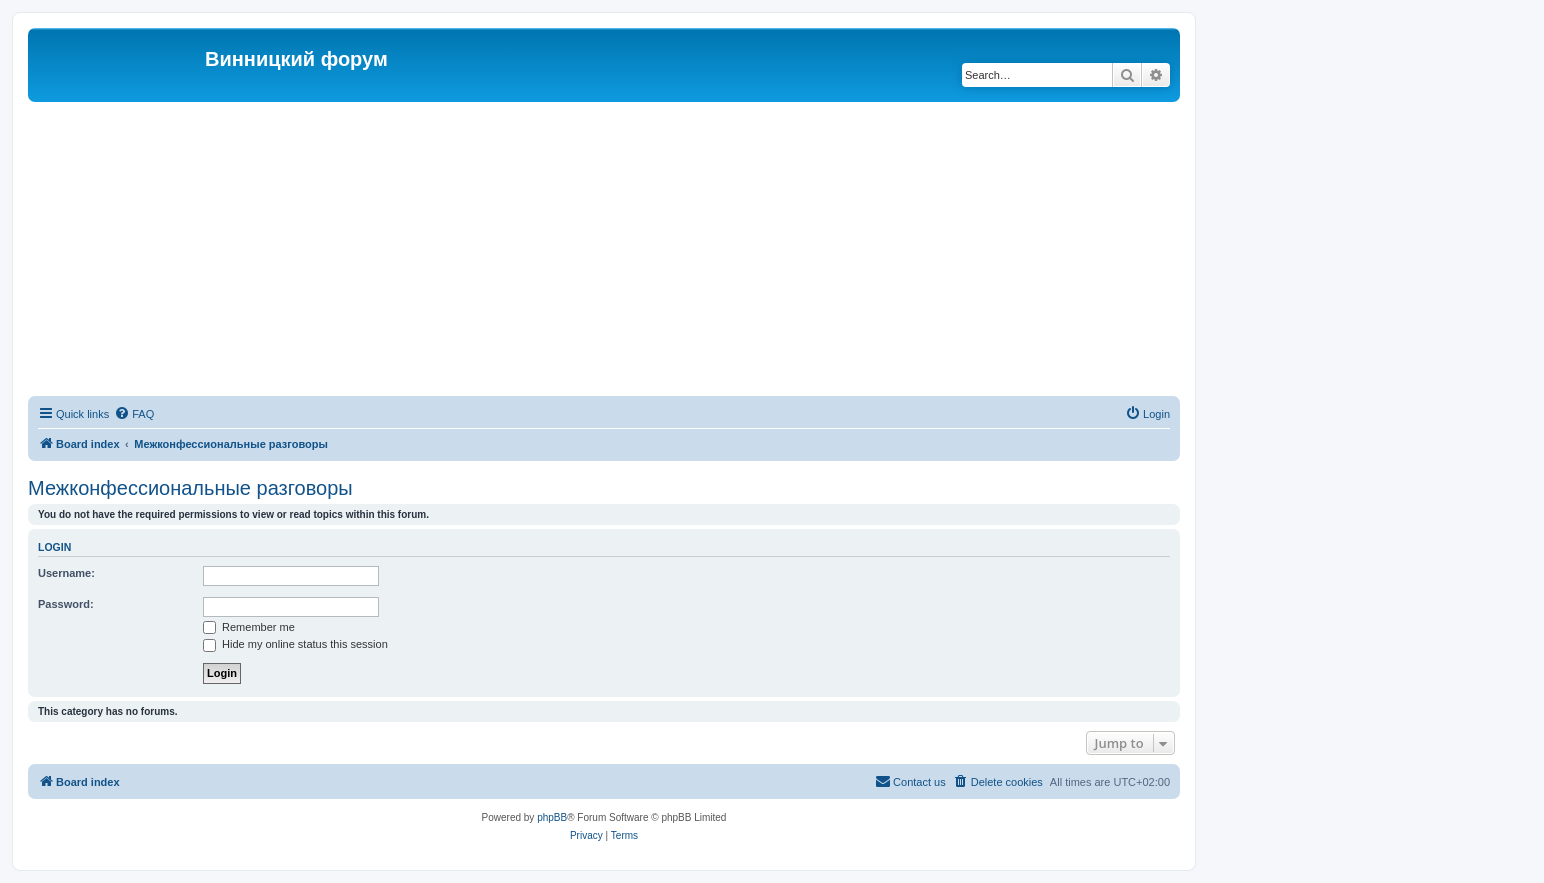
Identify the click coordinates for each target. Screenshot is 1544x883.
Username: (66, 573)
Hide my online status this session (295, 644)
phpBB (552, 817)
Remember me (249, 627)
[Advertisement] (604, 252)
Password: (66, 604)
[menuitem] (134, 414)
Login (54, 547)
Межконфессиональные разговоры (190, 488)
